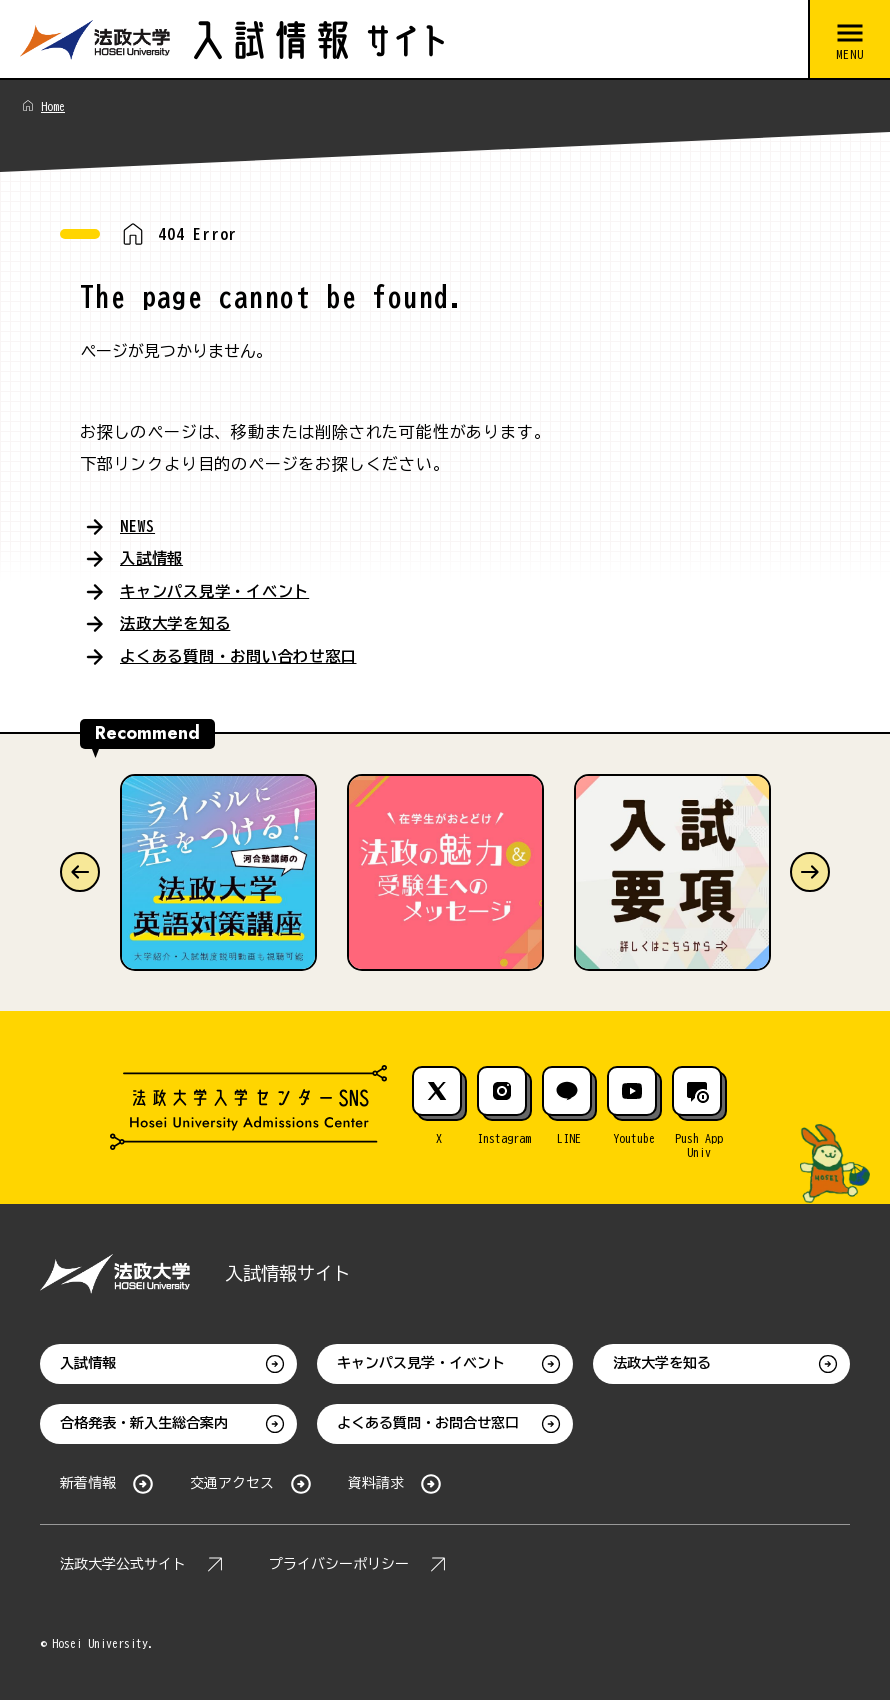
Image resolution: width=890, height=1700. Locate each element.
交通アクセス (232, 1482)
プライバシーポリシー (339, 1563)
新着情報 (88, 1482)
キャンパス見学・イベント (221, 590)
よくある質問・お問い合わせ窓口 (246, 654)
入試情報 (153, 558)
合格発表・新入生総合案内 (144, 1422)
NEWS (137, 526)
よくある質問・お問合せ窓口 (428, 1422)
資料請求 (376, 1482)
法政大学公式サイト (123, 1563)
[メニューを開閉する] (849, 40)
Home (53, 106)
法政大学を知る (179, 622)
